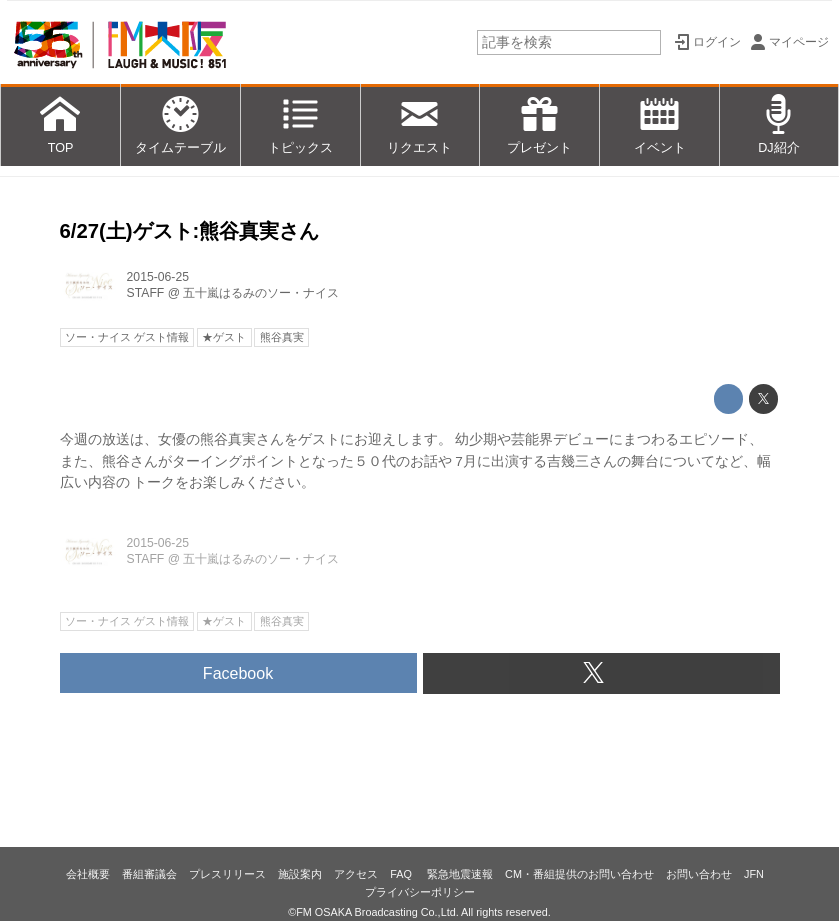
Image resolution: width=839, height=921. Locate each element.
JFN (754, 874)
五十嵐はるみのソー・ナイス (261, 293)
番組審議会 (149, 874)
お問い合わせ (699, 874)
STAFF (146, 293)
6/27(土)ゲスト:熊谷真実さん (190, 231)
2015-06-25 (158, 277)
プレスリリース (227, 874)
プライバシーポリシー (420, 892)
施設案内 (300, 874)
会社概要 (88, 874)
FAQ (402, 874)
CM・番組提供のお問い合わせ (579, 874)
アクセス (356, 874)
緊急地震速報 (460, 874)
